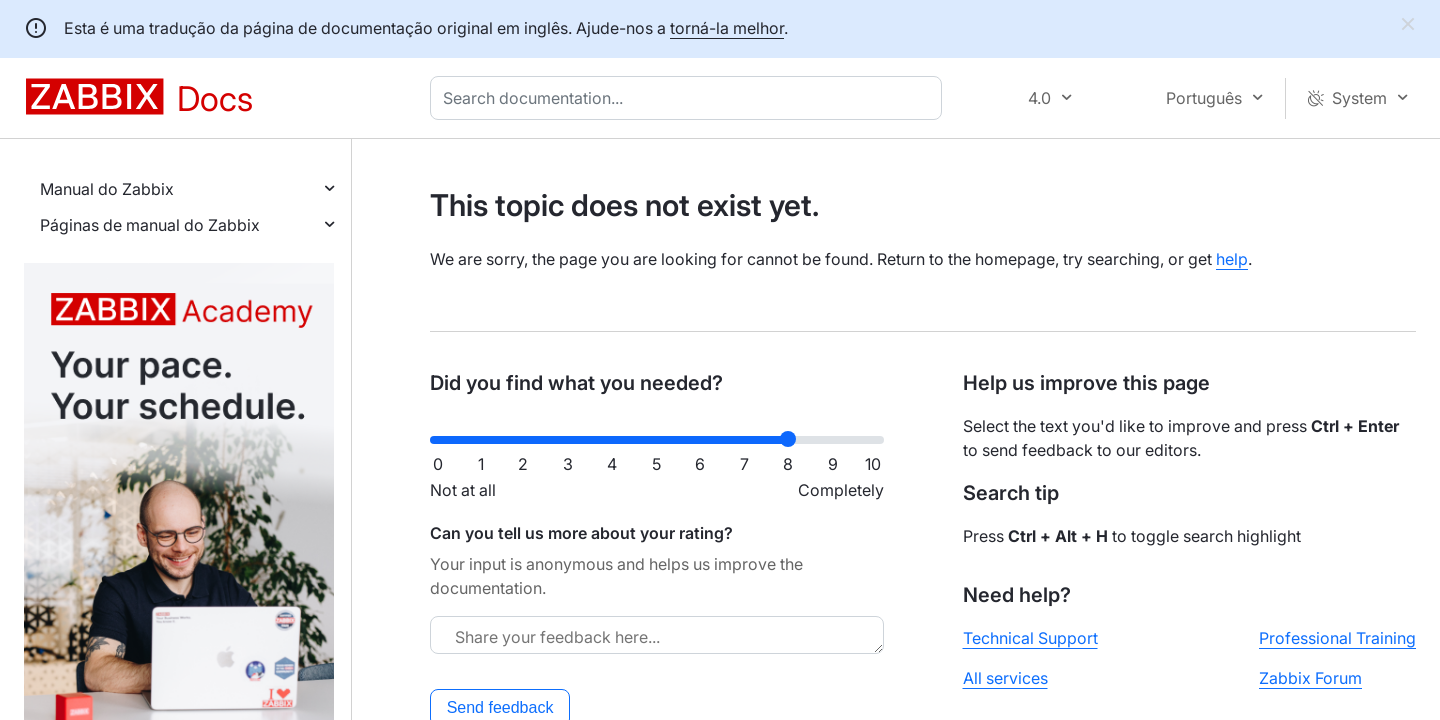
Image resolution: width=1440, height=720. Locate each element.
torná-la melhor (727, 28)
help (1232, 259)
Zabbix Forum (1310, 678)
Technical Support (1030, 638)
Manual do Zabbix (107, 189)
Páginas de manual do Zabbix (150, 225)
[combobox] (690, 98)
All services (1005, 678)
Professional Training (1337, 638)
